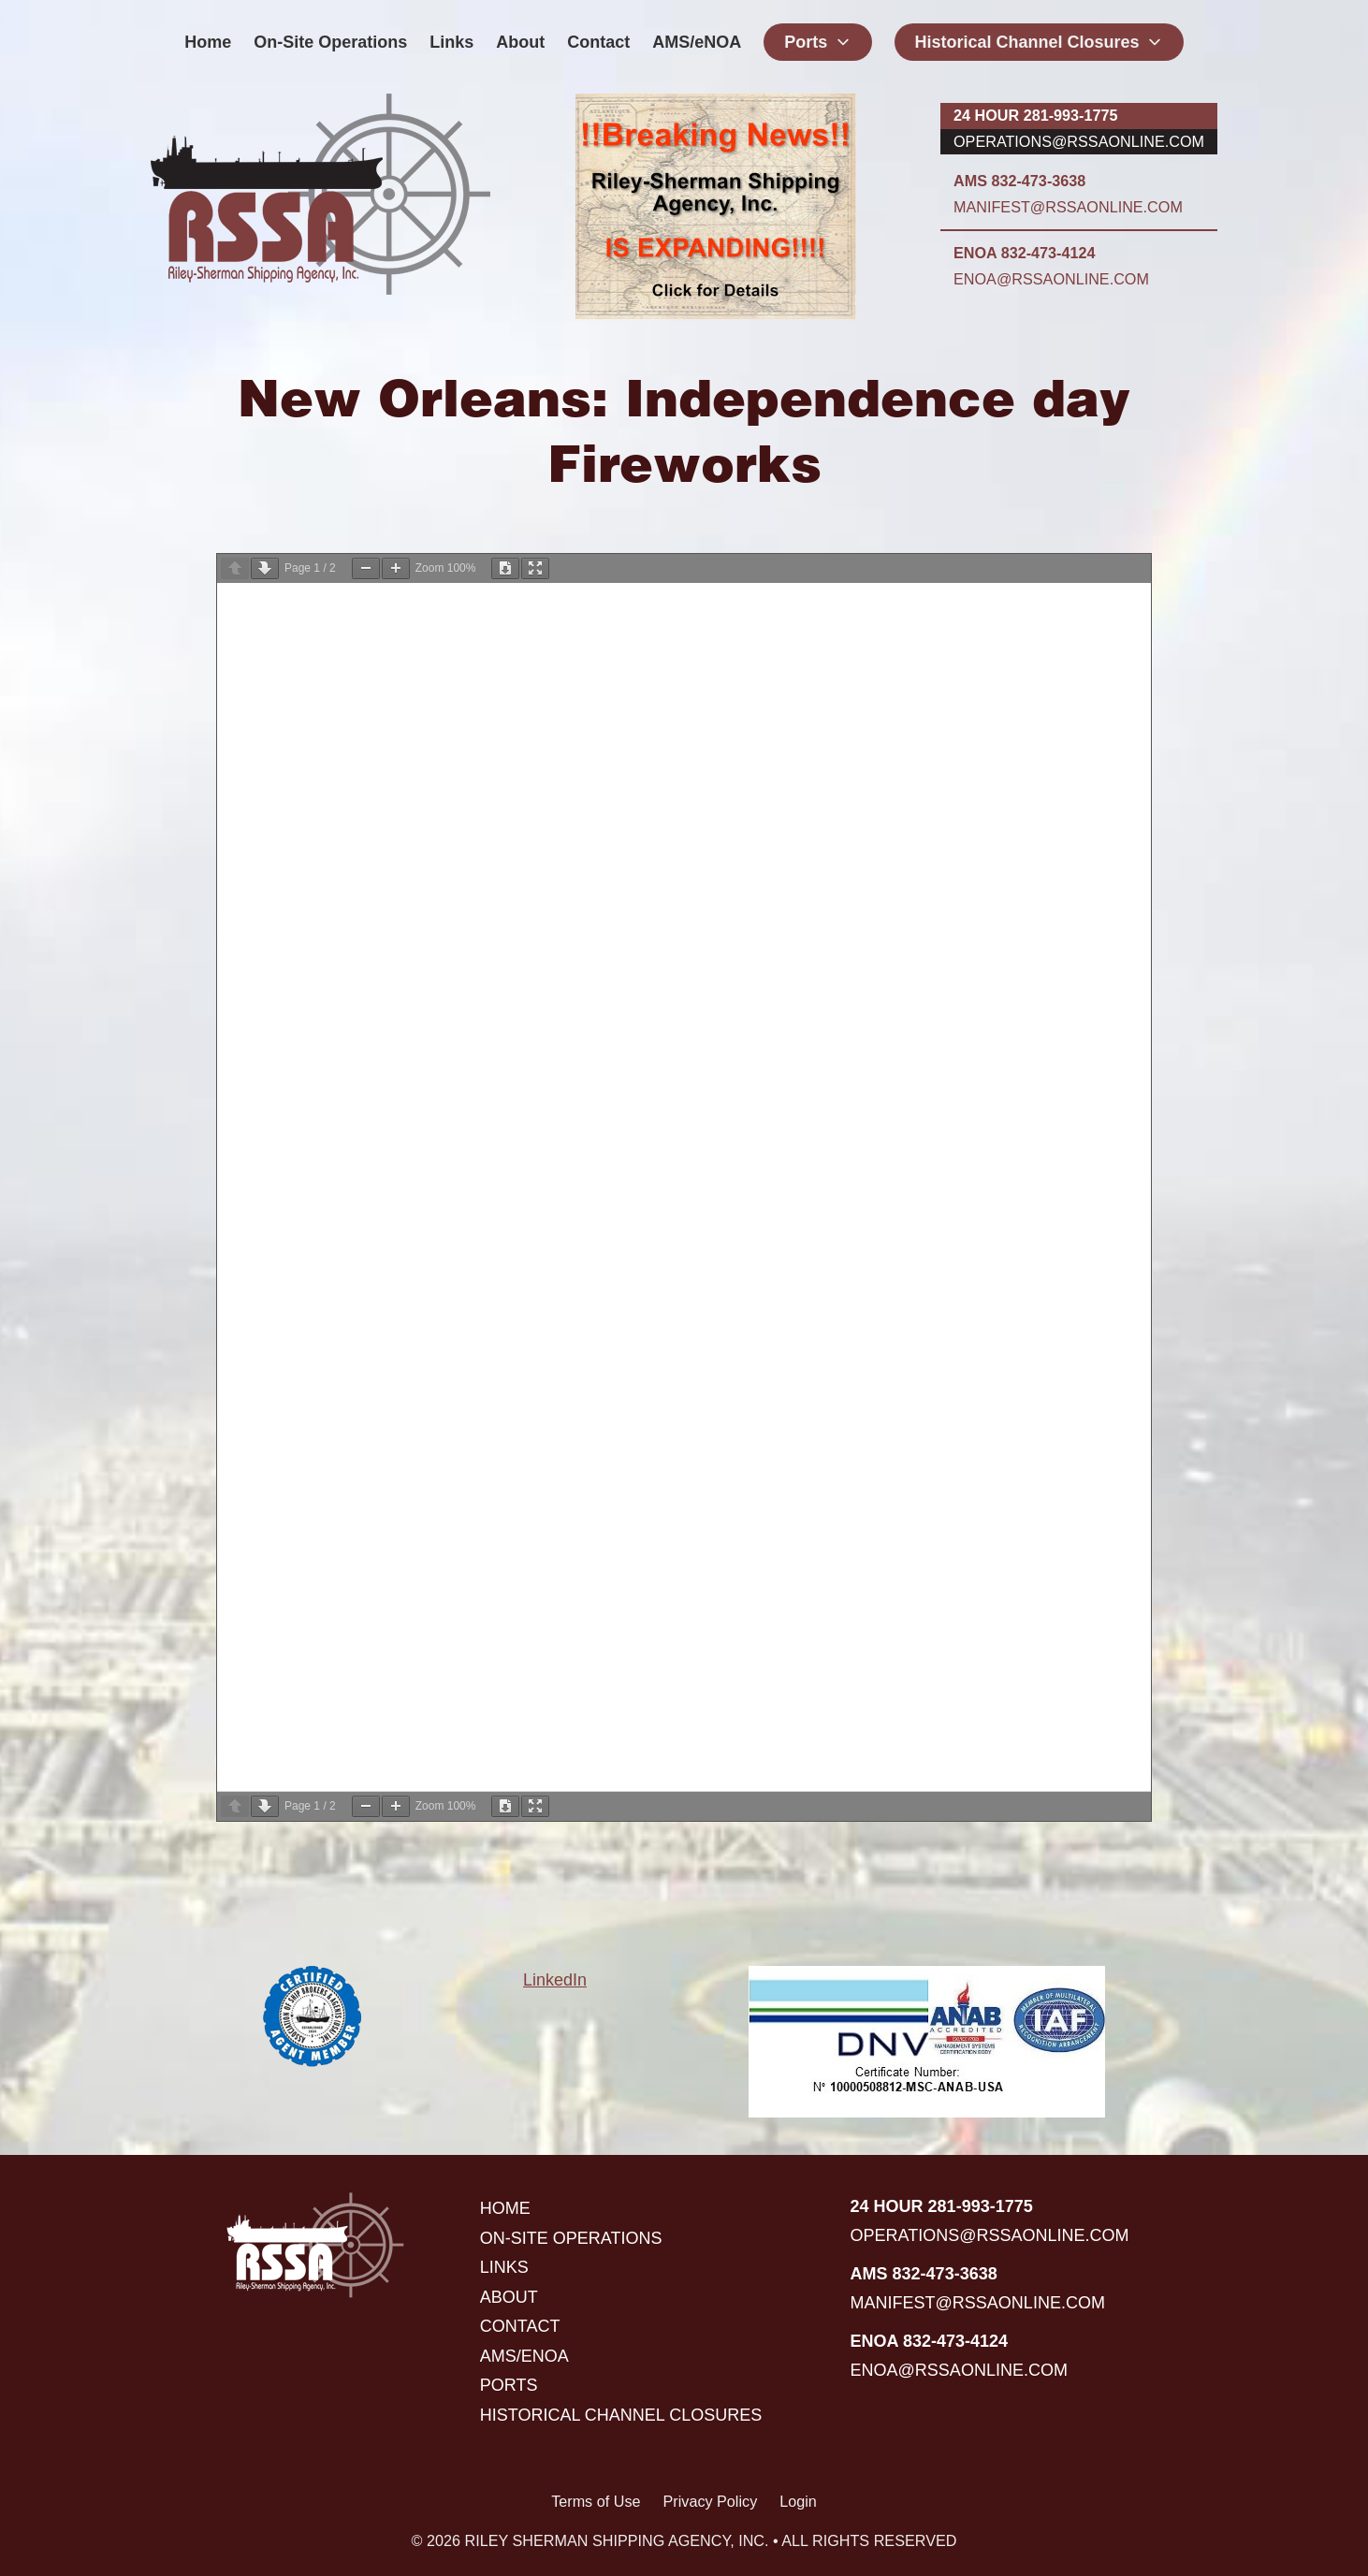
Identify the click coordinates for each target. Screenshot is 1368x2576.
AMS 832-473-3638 (1019, 180)
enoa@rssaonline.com (1051, 278)
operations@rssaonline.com (1078, 141)
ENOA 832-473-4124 (1024, 252)
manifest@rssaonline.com (1068, 206)
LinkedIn (555, 1980)
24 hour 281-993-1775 (1035, 115)
